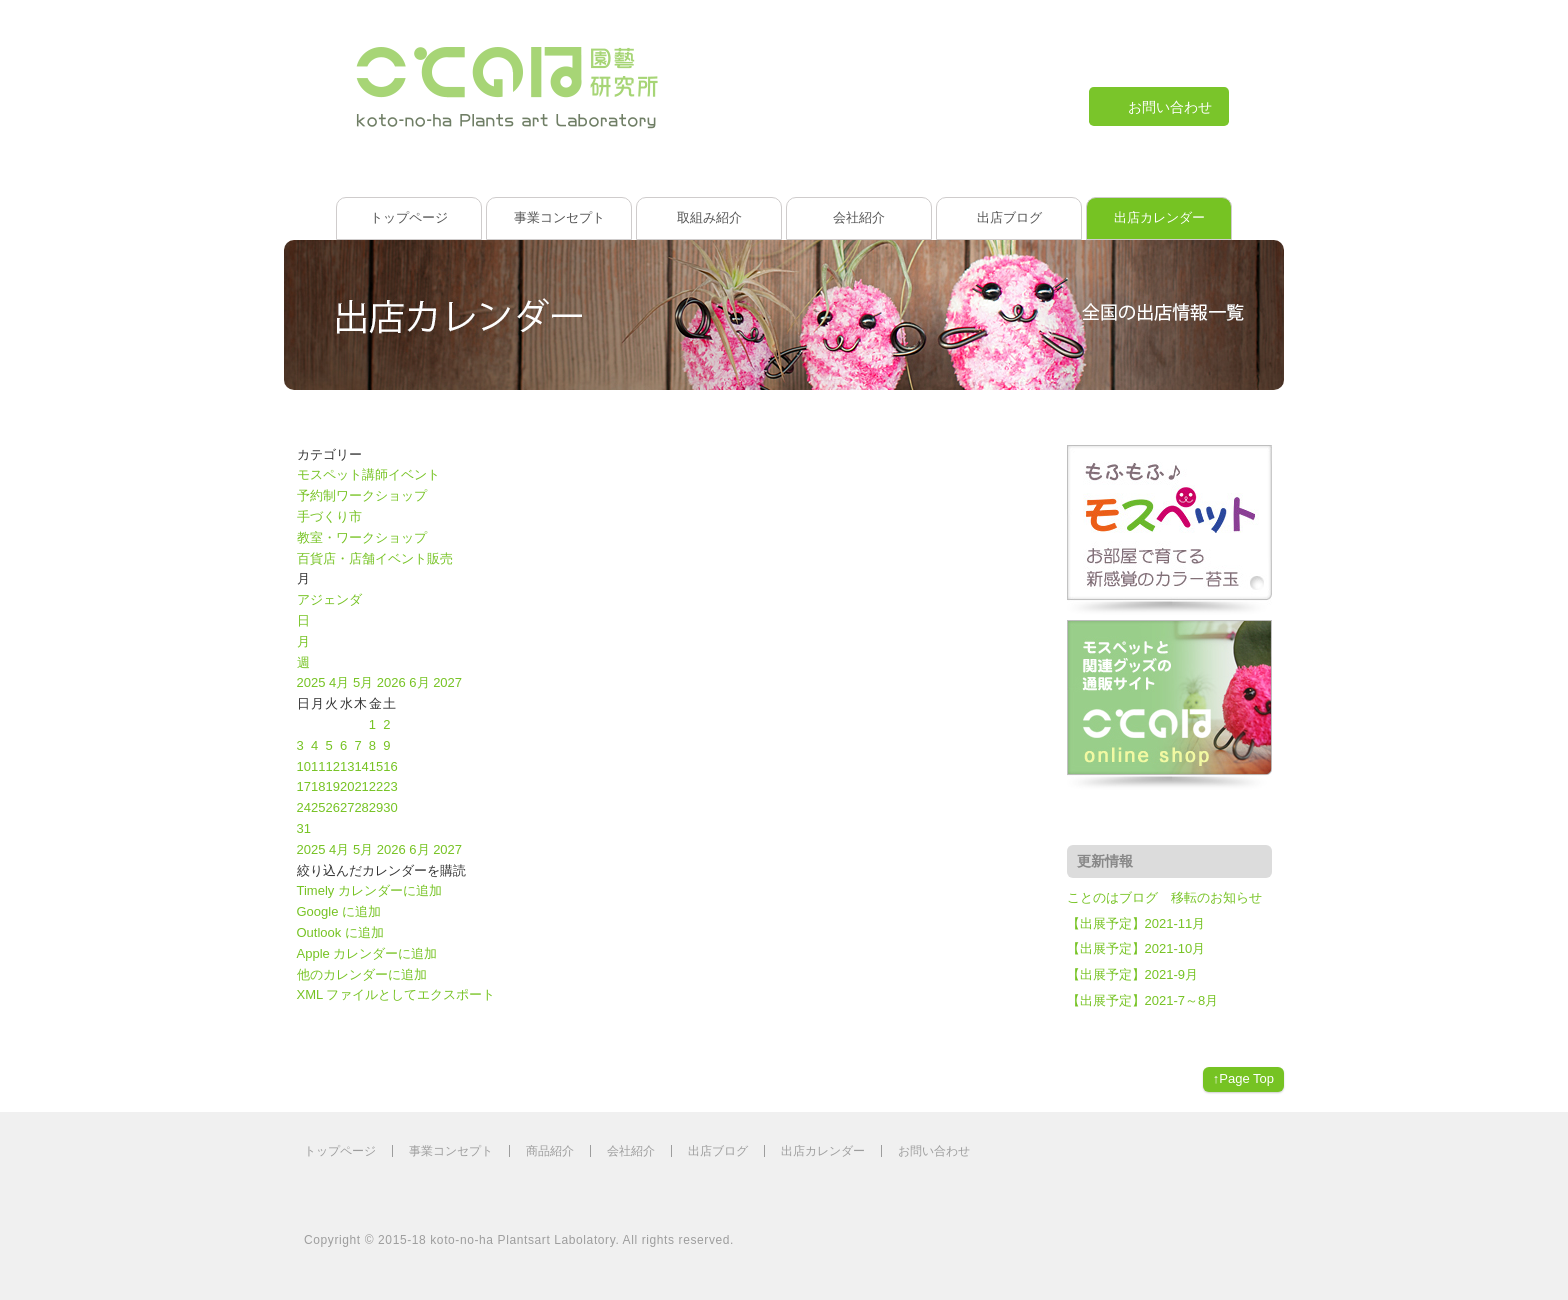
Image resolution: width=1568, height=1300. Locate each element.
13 (347, 766)
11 (318, 766)
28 (361, 807)
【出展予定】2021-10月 (1136, 948)
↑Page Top (1243, 1078)
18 (318, 786)
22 (376, 786)
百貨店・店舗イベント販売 (375, 558)
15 (376, 766)
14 (361, 766)
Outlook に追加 (340, 932)
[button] (381, 870)
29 (376, 807)
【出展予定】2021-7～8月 (1143, 1000)
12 (332, 766)
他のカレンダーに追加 (362, 974)
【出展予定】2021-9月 (1132, 974)
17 (304, 786)
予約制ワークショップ (362, 495)
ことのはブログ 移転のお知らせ (1164, 897)
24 (304, 807)
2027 (447, 682)
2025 (313, 682)
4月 (341, 682)
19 (332, 786)
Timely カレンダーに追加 (369, 890)
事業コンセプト (559, 217)
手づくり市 (329, 516)
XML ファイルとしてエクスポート (396, 994)
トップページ (409, 217)
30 (390, 807)
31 (304, 828)
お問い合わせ (934, 1151)
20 (347, 786)
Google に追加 (339, 911)
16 (390, 766)
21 (361, 786)
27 (347, 807)
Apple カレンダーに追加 (367, 953)
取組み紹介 (709, 217)
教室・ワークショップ (362, 537)
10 (304, 766)
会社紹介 (859, 217)
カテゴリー (329, 454)
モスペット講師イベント (368, 474)
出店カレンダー (1159, 217)
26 (332, 807)
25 (318, 807)
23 (390, 786)
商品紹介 (550, 1151)
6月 (421, 682)
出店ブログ (1009, 217)
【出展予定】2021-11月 (1136, 923)
